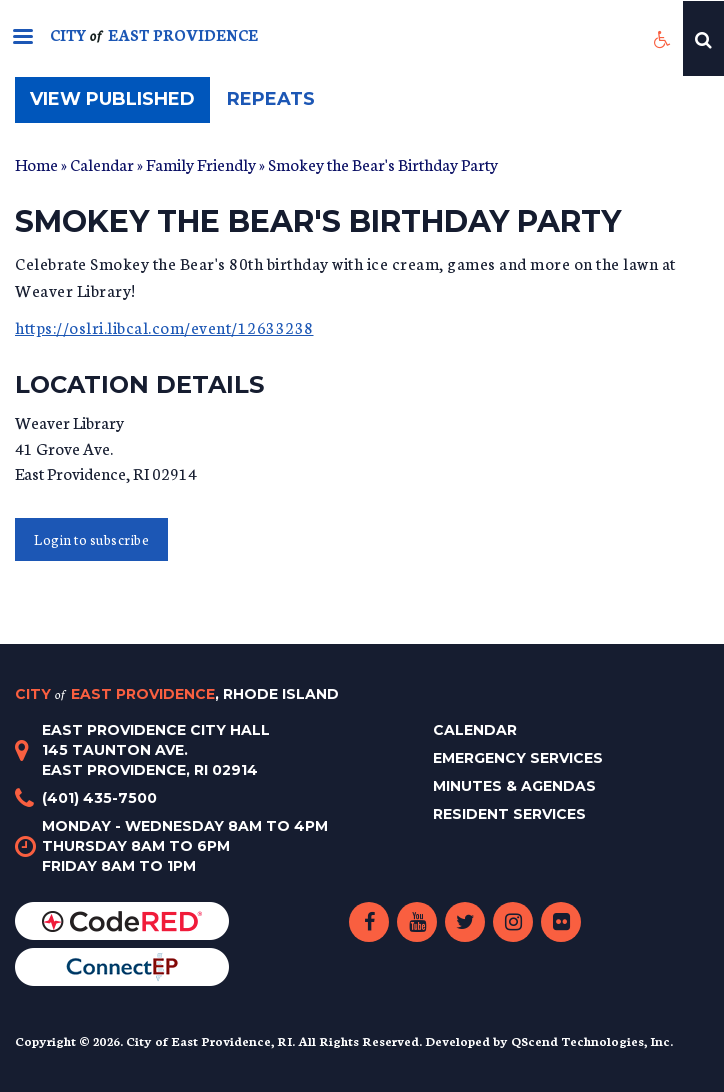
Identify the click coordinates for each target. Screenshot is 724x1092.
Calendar (102, 163)
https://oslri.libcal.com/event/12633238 (164, 326)
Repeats (271, 99)
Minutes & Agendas (514, 786)
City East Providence (177, 694)
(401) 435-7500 (99, 798)
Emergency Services (518, 758)
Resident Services (509, 814)
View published (120, 104)
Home (36, 163)
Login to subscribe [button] (91, 539)
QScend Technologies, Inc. (592, 1040)
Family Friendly (201, 163)
